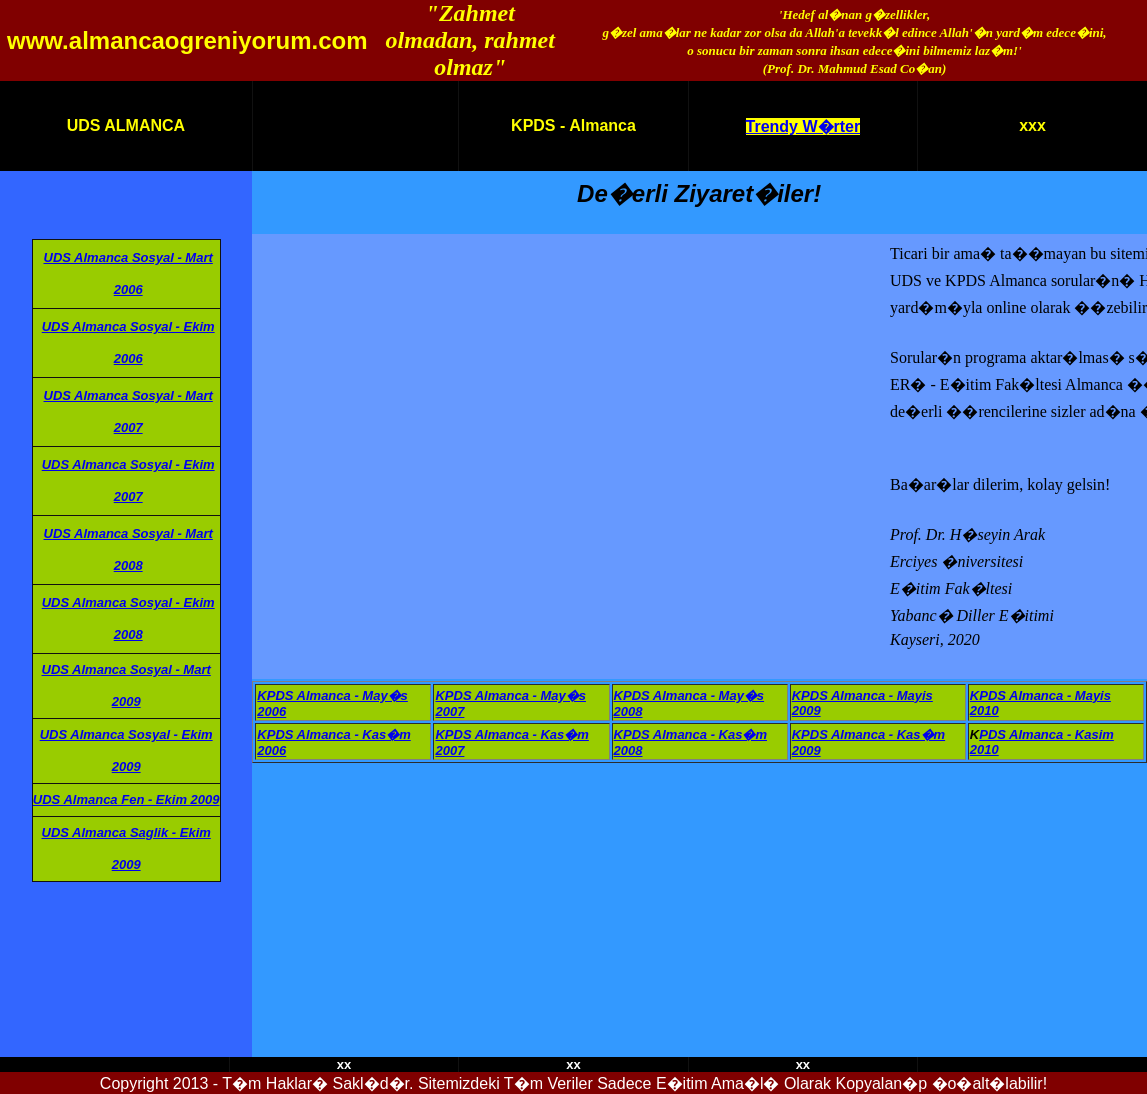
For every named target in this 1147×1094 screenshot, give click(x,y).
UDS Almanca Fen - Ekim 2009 (126, 799)
